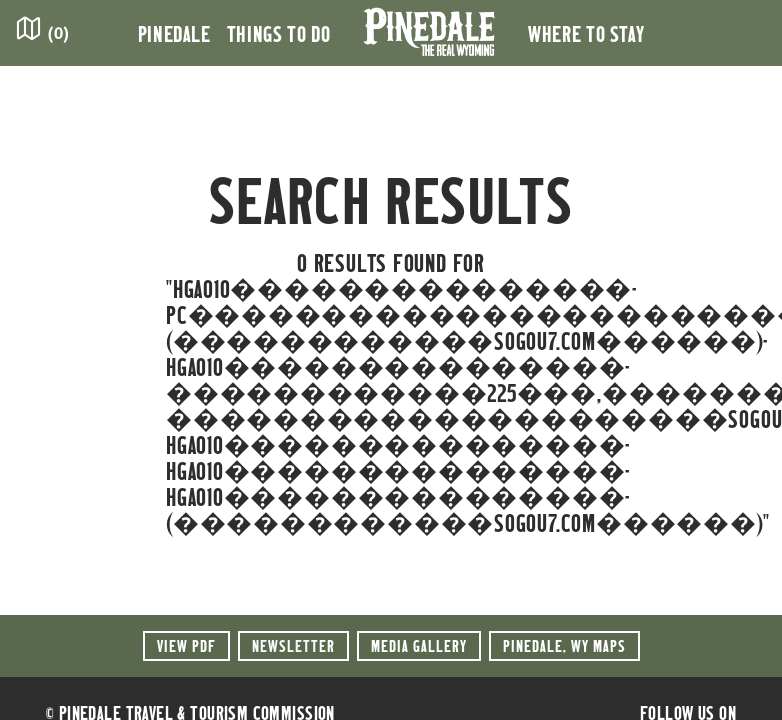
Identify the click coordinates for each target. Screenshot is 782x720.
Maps (564, 645)
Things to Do (279, 33)
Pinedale (174, 33)
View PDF (186, 645)
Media (419, 645)
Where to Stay (586, 33)
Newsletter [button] (293, 645)
